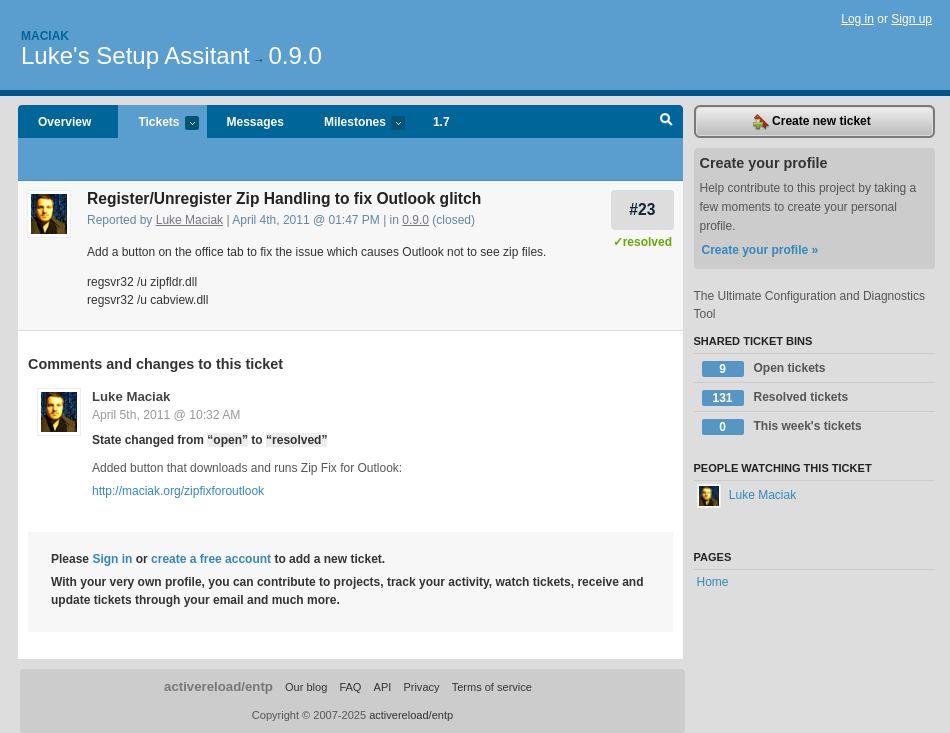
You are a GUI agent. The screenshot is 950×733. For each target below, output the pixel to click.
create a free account (211, 559)
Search (666, 122)
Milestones (354, 123)
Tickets (158, 123)
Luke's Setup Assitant (135, 55)
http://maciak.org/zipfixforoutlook (178, 491)
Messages (255, 122)
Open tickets (764, 369)
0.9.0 (294, 55)
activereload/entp (218, 686)
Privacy (421, 687)
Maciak (45, 36)
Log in (857, 19)
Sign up (911, 19)
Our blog (306, 687)
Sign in (112, 559)
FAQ (350, 687)
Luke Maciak (189, 220)
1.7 (441, 122)
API (383, 687)
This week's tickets (782, 427)
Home (713, 582)
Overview (64, 122)
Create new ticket (812, 122)
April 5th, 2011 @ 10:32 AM (166, 415)
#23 (642, 209)
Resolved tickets (775, 398)
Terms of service (492, 687)
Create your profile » (760, 250)
